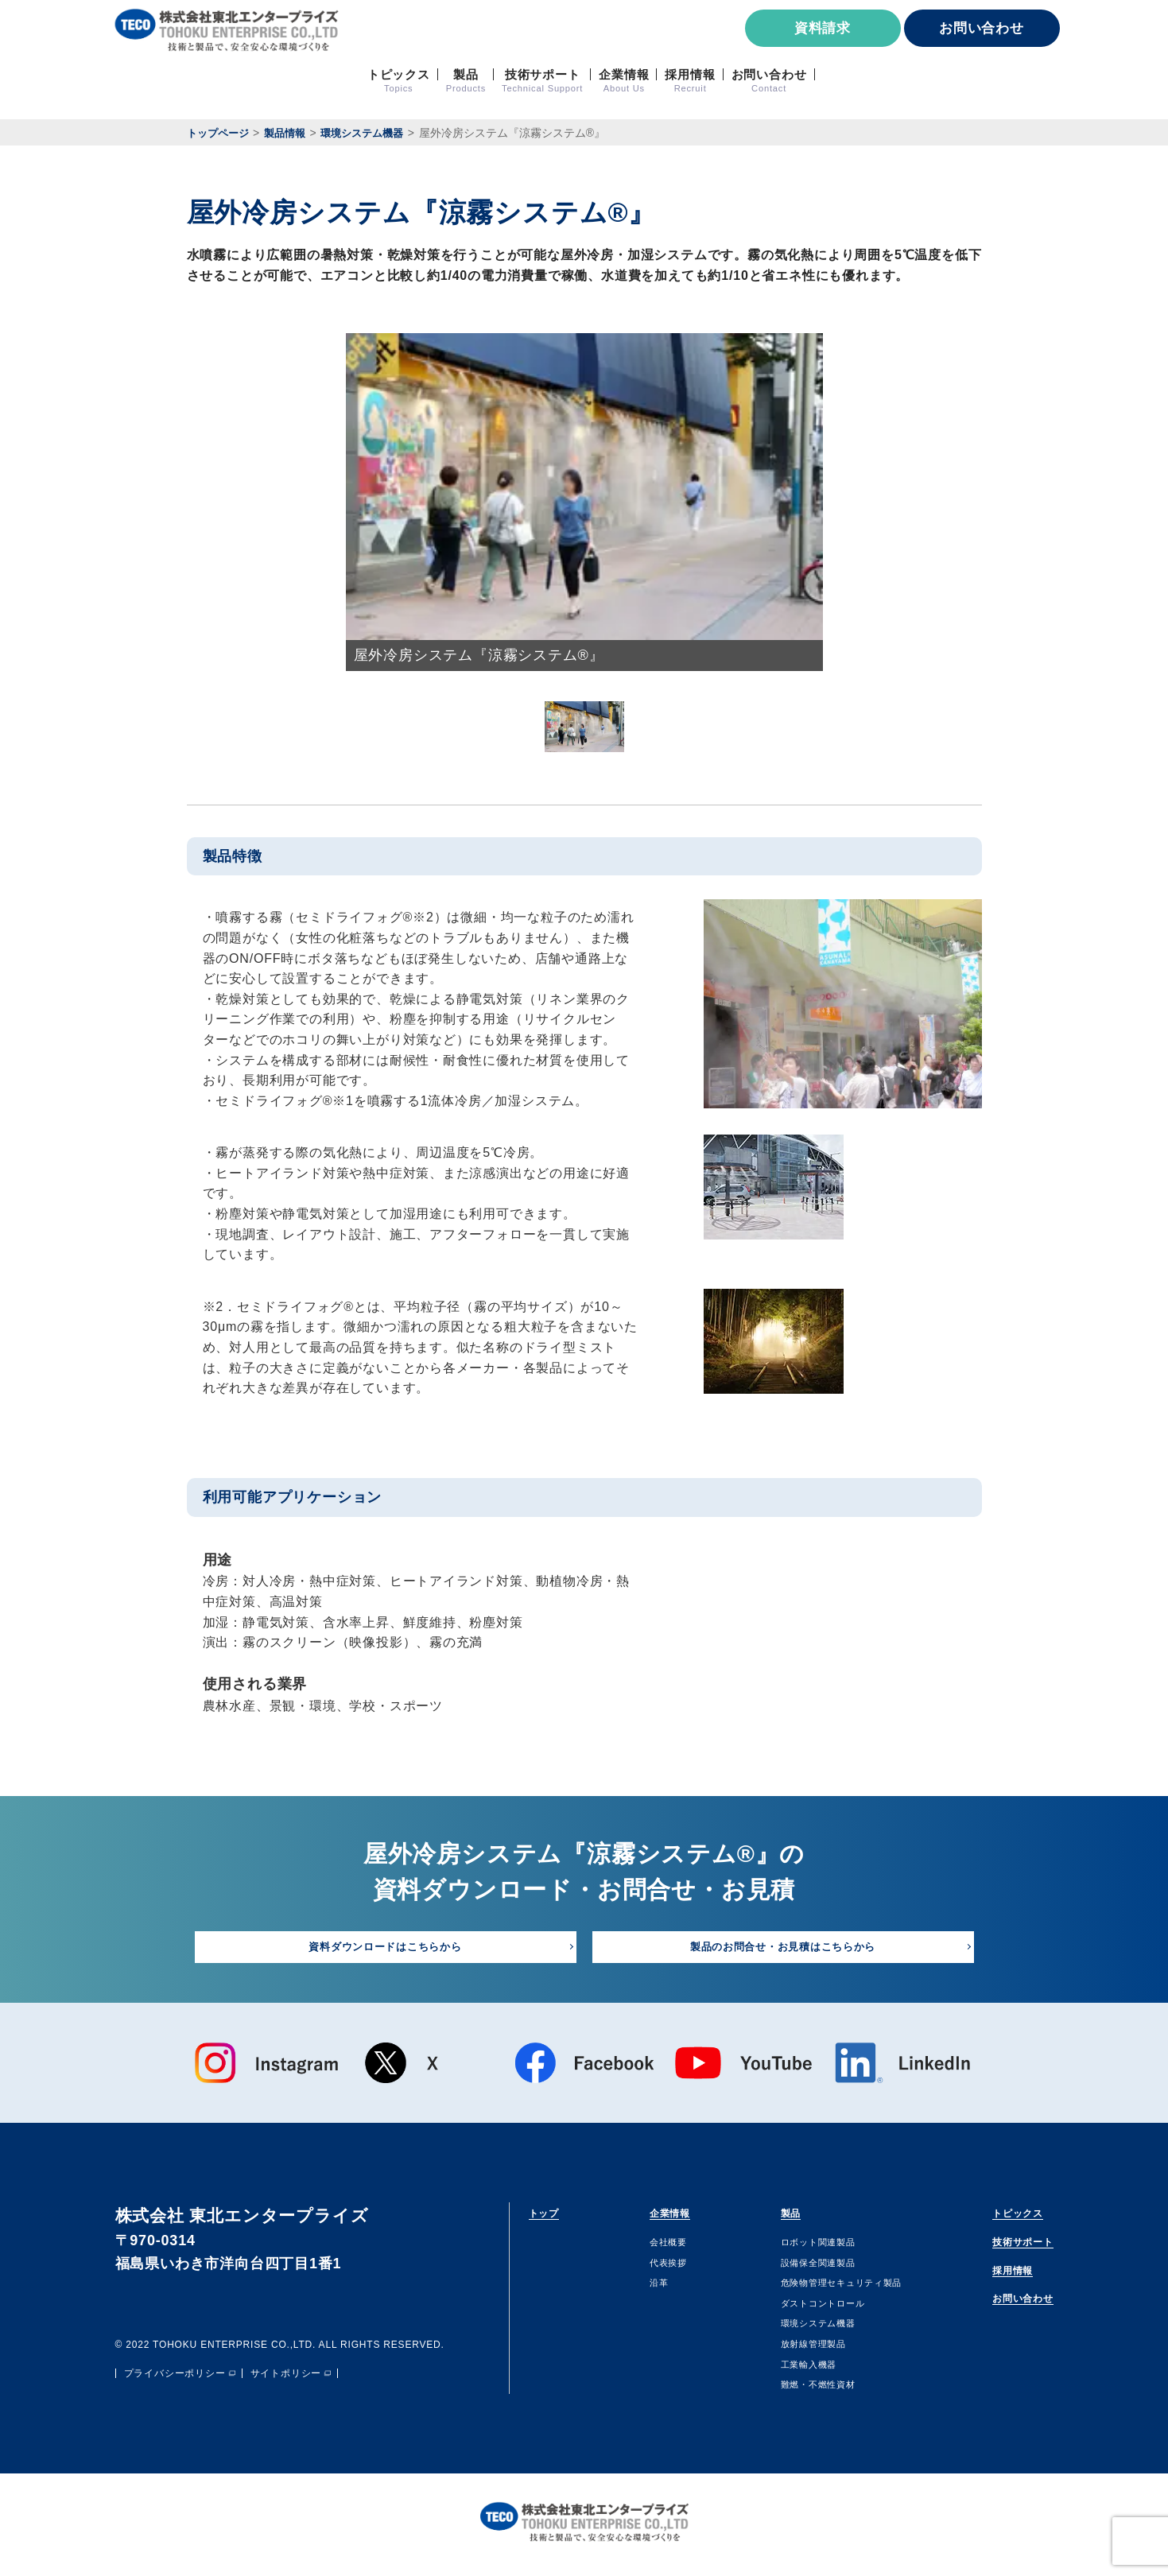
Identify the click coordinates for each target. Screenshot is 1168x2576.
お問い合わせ (981, 28)
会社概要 (654, 2246)
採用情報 (990, 2279)
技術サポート (1006, 2248)
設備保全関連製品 (797, 2266)
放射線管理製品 (791, 2348)
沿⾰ (643, 2287)
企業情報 (662, 2215)
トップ (552, 2215)
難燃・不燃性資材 (797, 2389)
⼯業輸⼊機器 (785, 2368)
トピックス (998, 2215)
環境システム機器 (797, 2328)
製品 (766, 2215)
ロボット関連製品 (797, 2246)
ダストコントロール (803, 2308)
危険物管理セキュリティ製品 (826, 2287)
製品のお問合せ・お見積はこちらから (783, 1948)
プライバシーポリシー (175, 2379)
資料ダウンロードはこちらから (385, 1948)
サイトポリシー (286, 2379)
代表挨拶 (654, 2266)
